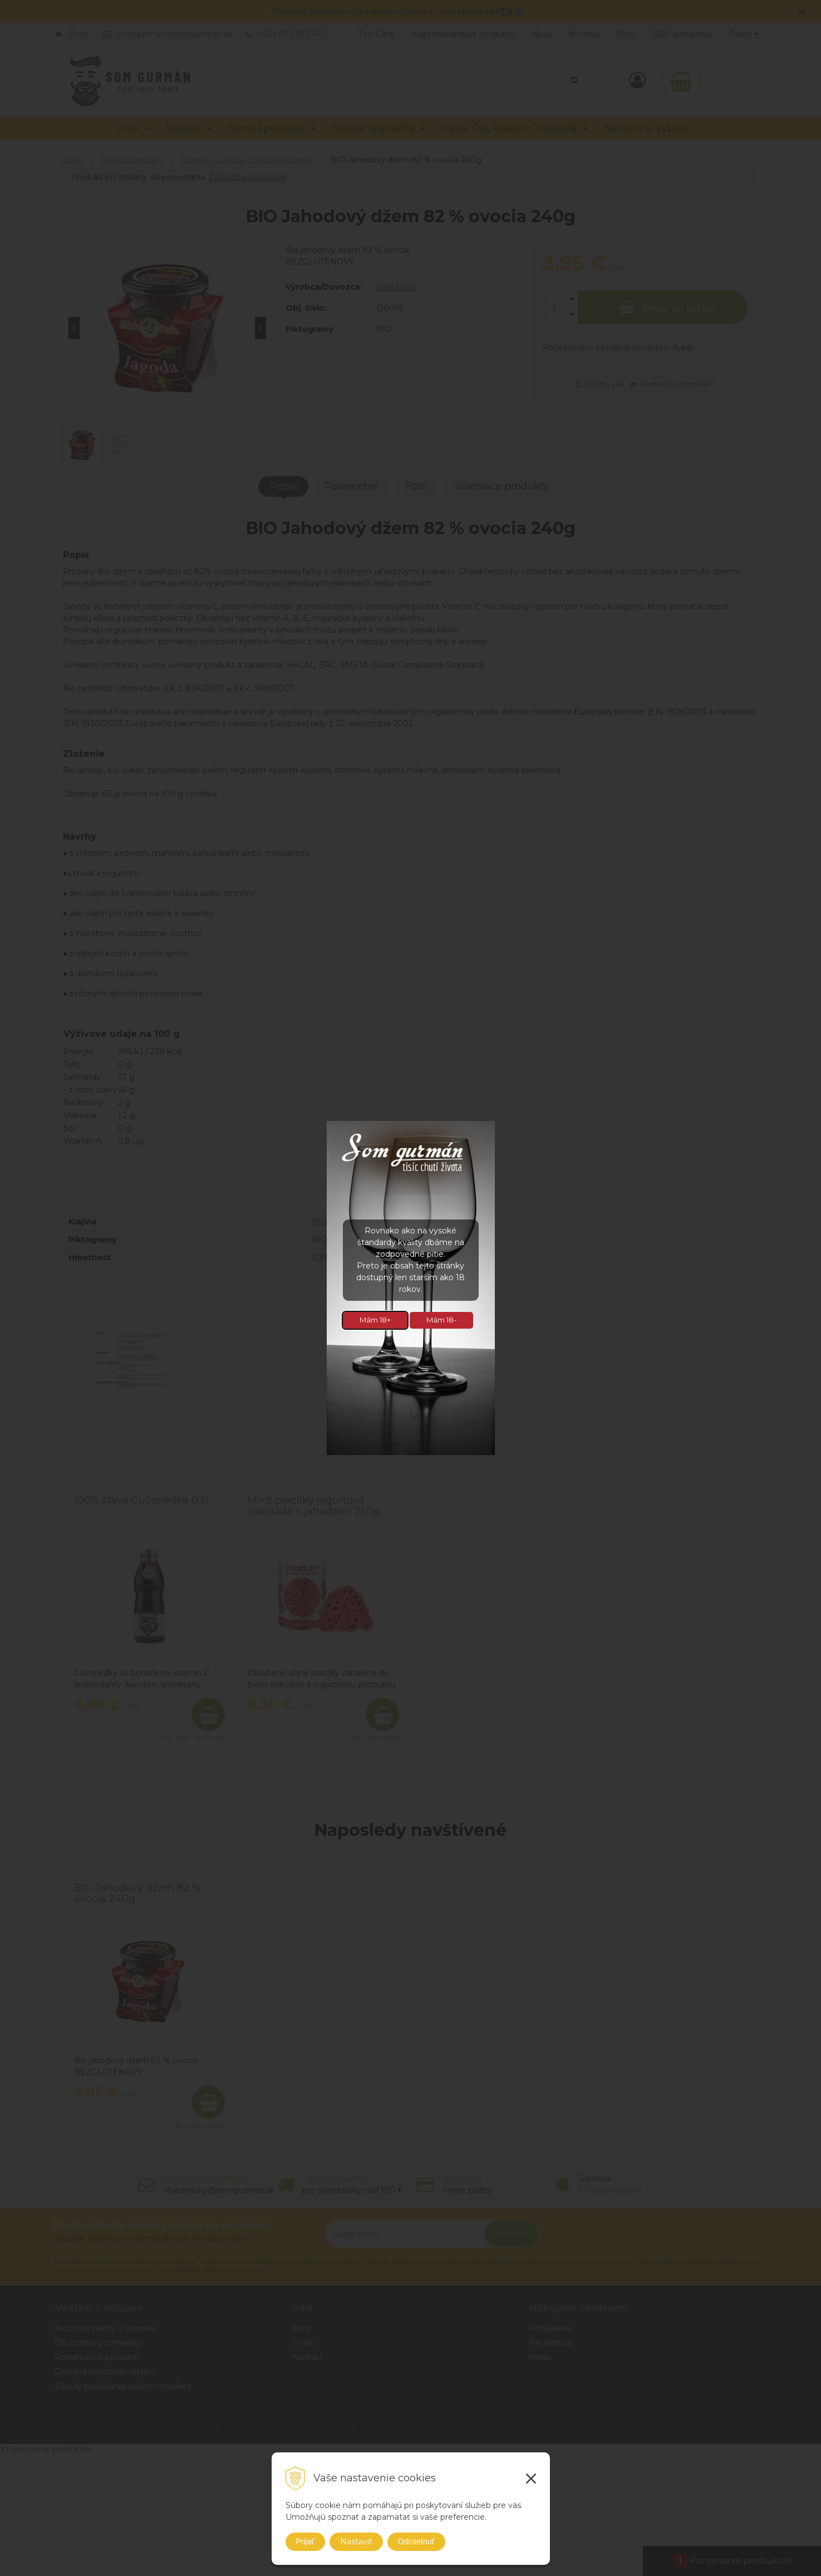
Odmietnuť (416, 2541)
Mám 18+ (375, 1319)
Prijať (305, 2541)
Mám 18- (441, 1319)
